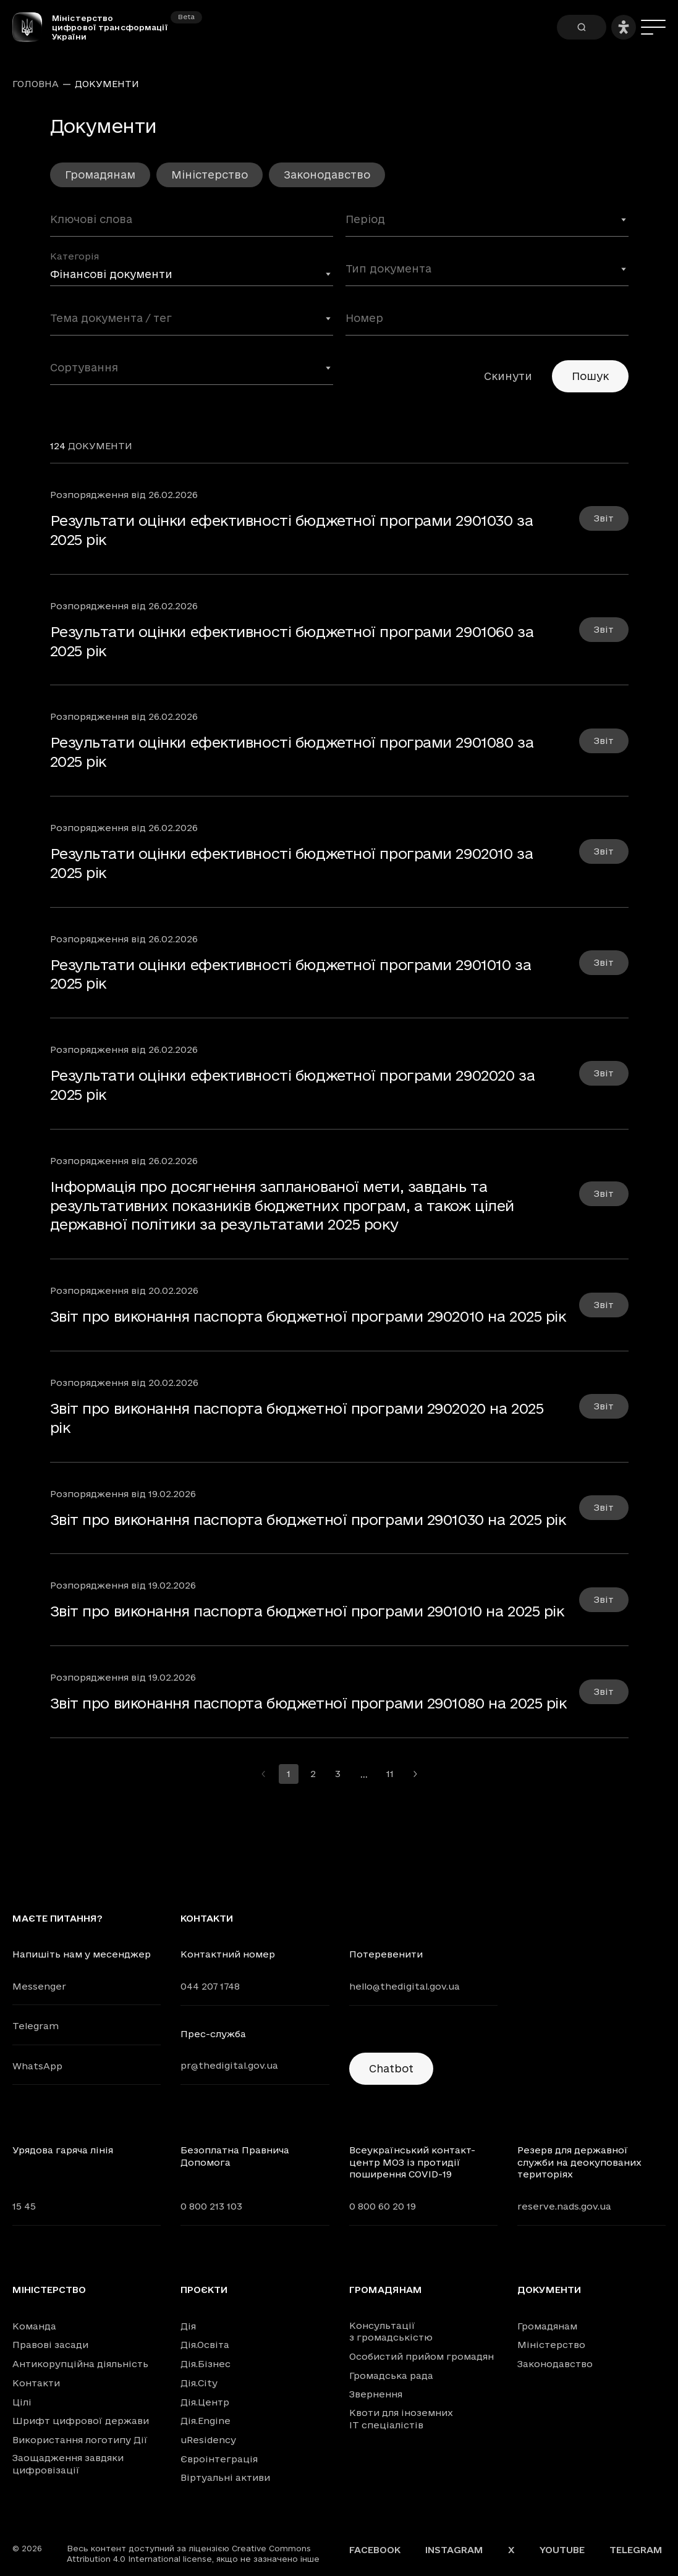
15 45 (24, 2206)
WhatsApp (37, 2066)
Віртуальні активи (225, 2477)
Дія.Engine (205, 2420)
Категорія (74, 256)
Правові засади (50, 2344)
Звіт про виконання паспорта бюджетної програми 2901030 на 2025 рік (308, 1519)
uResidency (208, 2440)
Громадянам (100, 174)
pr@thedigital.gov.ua (229, 2065)
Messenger (39, 1986)
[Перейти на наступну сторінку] (415, 1774)
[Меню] (653, 27)
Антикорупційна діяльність (80, 2364)
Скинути (508, 376)
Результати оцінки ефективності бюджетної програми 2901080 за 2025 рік (292, 751)
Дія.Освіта (204, 2344)
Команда (34, 2326)
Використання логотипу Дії (80, 2440)
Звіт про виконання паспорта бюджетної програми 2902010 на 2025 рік (308, 1316)
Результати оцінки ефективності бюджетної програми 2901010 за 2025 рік (291, 974)
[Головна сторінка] (32, 27)
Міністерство (209, 174)
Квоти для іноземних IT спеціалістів (401, 2418)
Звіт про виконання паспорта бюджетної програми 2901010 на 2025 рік (307, 1611)
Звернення (375, 2394)
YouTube (562, 2549)
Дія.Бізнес (205, 2364)
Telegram (35, 2026)
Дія (188, 2326)
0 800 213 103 (211, 2206)
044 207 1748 (210, 1986)
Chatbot (391, 2068)
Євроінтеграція (219, 2459)
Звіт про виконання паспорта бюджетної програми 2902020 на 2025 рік (297, 1417)
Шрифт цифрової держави (80, 2420)
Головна (35, 84)
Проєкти (203, 2290)
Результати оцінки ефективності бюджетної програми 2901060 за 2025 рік (292, 641)
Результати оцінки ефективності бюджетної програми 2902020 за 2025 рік (292, 1084)
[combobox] (487, 224)
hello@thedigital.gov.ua (404, 1986)
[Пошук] (581, 27)
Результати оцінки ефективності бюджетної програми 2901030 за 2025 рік (291, 529)
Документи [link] (107, 84)
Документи (549, 2290)
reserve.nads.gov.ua (564, 2206)
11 (390, 1773)
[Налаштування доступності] (623, 27)
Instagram (454, 2549)
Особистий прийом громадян (421, 2356)
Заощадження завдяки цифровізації (68, 2463)
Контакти (36, 2383)
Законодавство (327, 174)
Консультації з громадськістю (391, 2331)
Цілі (22, 2402)
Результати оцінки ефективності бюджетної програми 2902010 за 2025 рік (291, 862)
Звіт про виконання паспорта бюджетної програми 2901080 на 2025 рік (308, 1703)
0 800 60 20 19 (382, 2206)
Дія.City (199, 2383)
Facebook (374, 2549)
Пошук (590, 376)
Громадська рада (391, 2375)
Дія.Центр (204, 2402)
